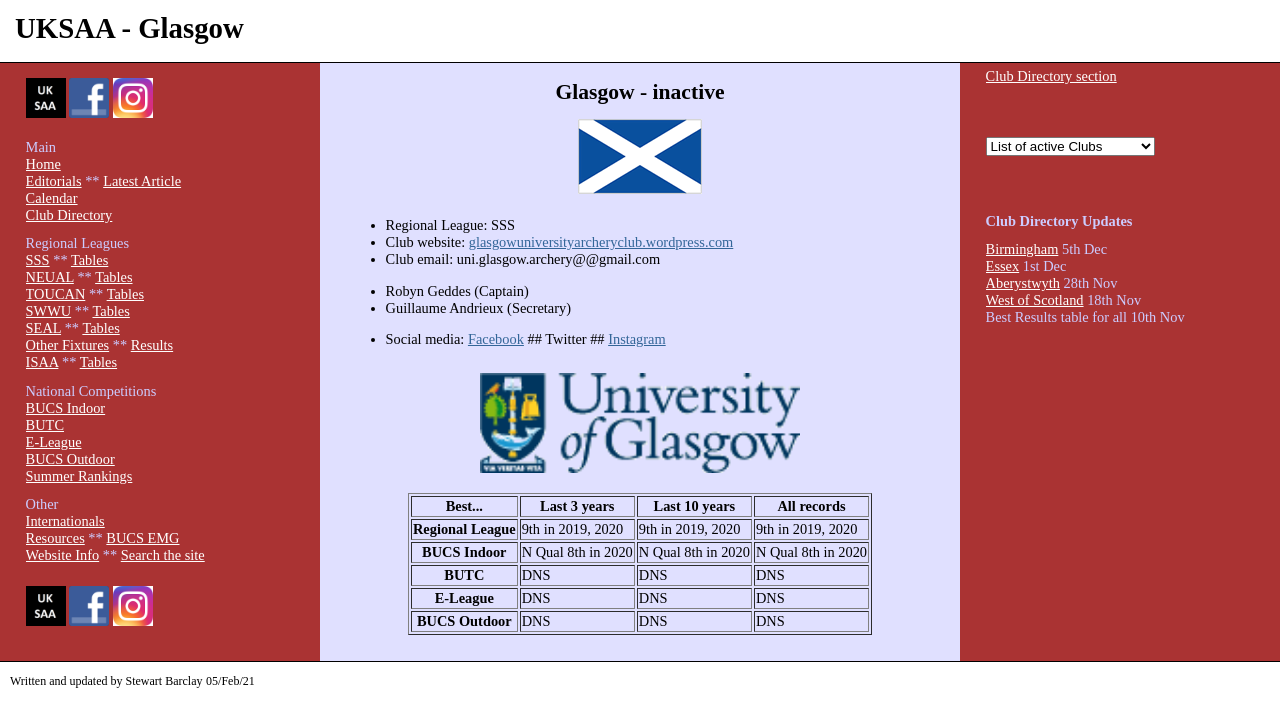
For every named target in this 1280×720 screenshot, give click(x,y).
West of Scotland (1035, 300)
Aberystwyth (1023, 283)
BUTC (45, 425)
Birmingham (1022, 249)
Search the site (163, 555)
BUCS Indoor (66, 408)
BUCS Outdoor (70, 459)
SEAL (43, 328)
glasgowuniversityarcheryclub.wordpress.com (601, 242)
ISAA (42, 362)
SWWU (49, 311)
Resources (55, 538)
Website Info (63, 555)
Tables (89, 260)
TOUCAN (56, 294)
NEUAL (50, 277)
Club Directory (69, 215)
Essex (1003, 266)
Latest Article (142, 181)
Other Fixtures (68, 345)
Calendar (52, 198)
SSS (38, 260)
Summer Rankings (79, 476)
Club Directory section (1051, 76)
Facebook (496, 339)
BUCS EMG (142, 538)
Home (43, 164)
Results (152, 345)
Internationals (65, 521)
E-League (54, 442)
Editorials (54, 181)
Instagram (637, 339)
